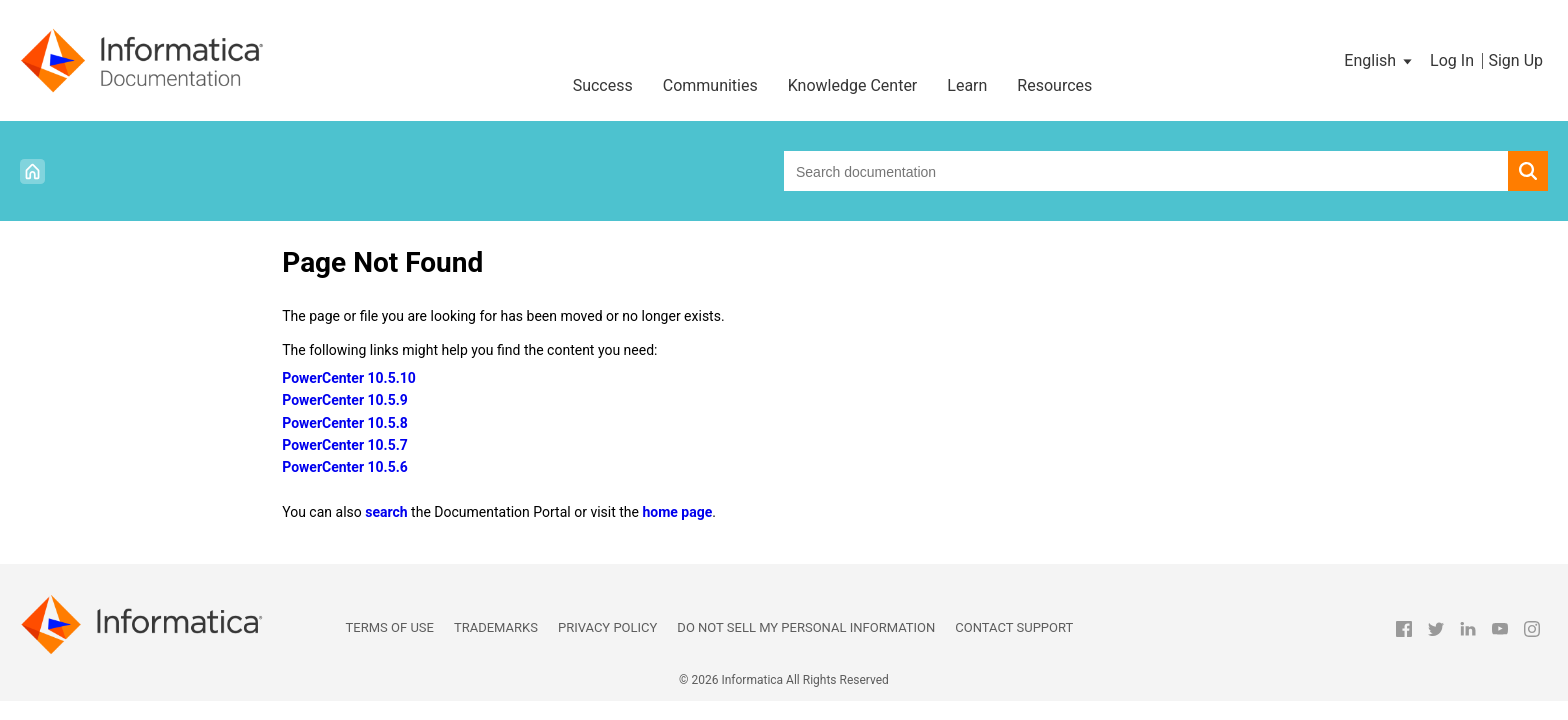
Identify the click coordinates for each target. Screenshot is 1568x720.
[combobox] (1146, 171)
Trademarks (496, 627)
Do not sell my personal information (806, 627)
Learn (967, 85)
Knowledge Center (853, 85)
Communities (710, 85)
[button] (1379, 61)
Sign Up (1515, 60)
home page (677, 512)
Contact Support (1014, 627)
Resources (1054, 85)
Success (603, 85)
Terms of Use (390, 627)
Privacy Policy (607, 627)
